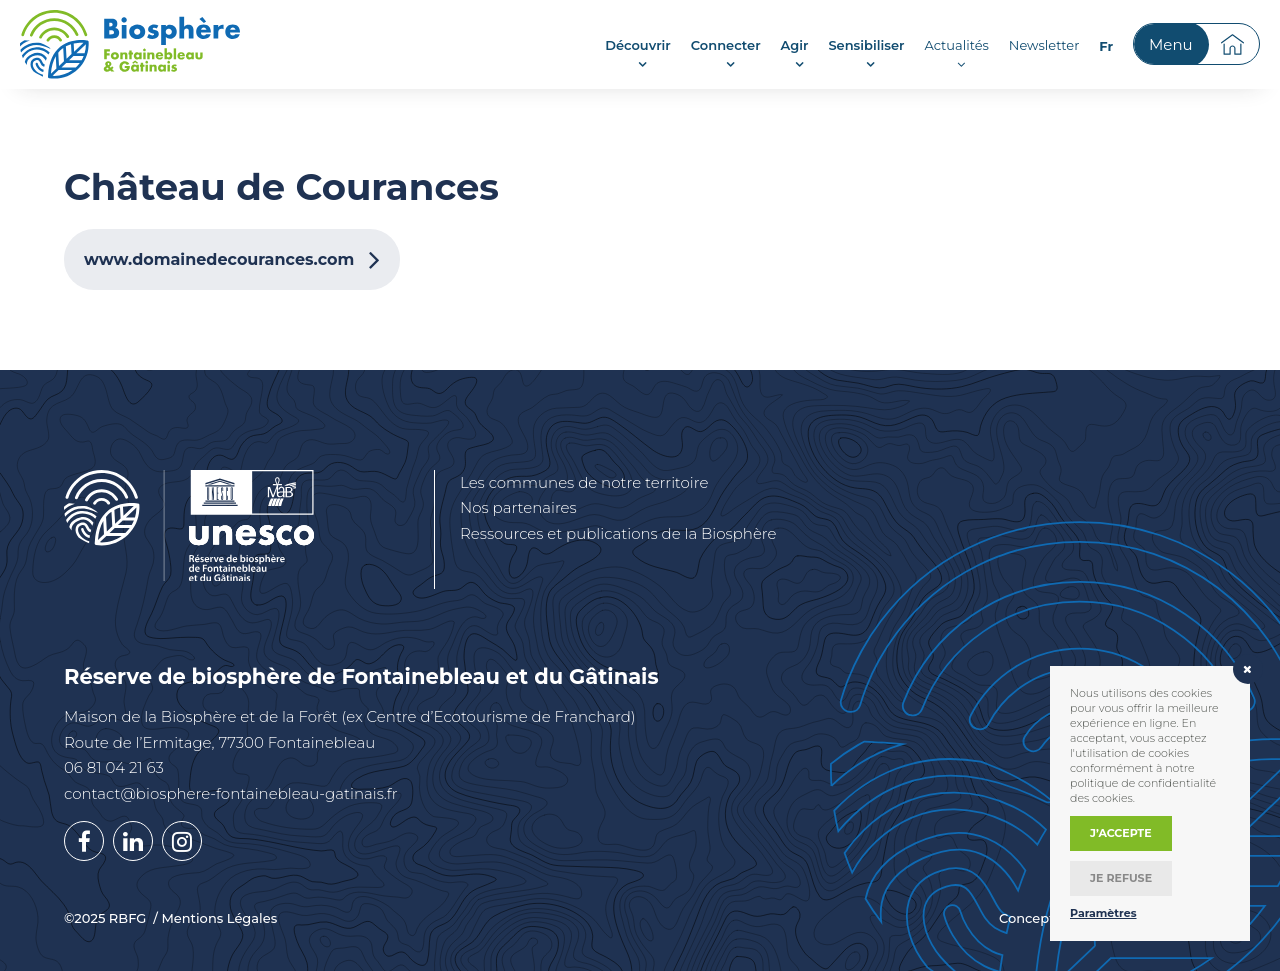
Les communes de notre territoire (584, 482)
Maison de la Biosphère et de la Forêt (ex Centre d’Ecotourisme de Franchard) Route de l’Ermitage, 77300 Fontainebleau (350, 729)
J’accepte (1121, 833)
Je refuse (1121, 878)
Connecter (726, 45)
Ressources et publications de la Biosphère (618, 533)
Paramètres (1103, 913)
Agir (795, 45)
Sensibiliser (866, 45)
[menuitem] (1106, 46)
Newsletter (1044, 45)
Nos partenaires (518, 507)
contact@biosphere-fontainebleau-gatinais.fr (231, 793)
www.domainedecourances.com (219, 259)
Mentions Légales (219, 918)
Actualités (956, 45)
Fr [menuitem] (1106, 46)
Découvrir (638, 45)
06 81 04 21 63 (114, 767)
